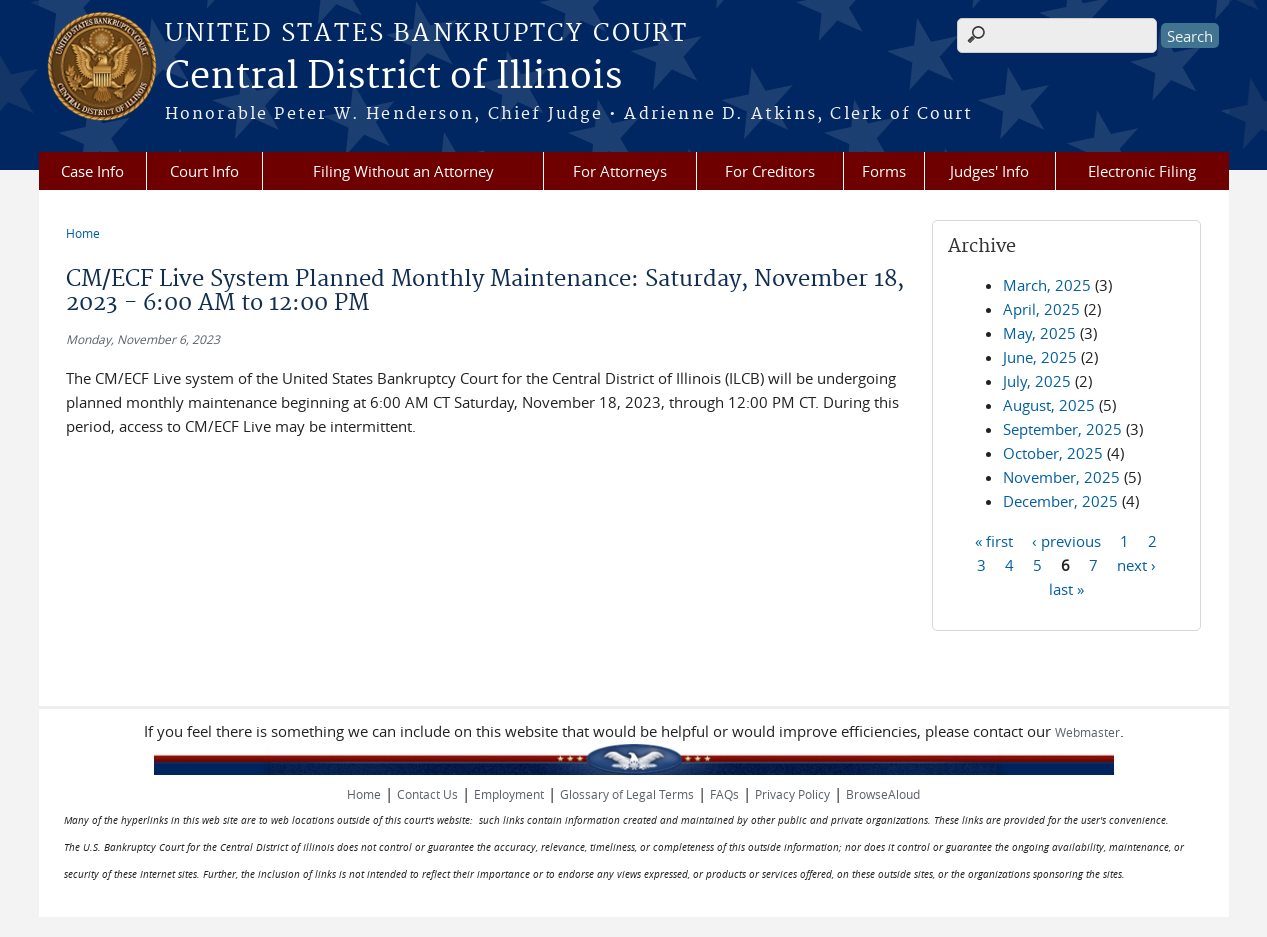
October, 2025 (1053, 453)
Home (83, 233)
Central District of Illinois (393, 77)
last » (1066, 588)
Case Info (92, 171)
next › (1136, 564)
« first (994, 540)
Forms (884, 171)
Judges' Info (989, 171)
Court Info (204, 171)
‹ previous (1066, 540)
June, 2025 (1040, 357)
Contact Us (427, 794)
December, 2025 (1060, 501)
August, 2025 (1049, 405)
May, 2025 (1039, 333)
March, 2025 (1047, 285)
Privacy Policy (792, 794)
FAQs (724, 794)
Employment (509, 794)
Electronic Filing (1142, 171)
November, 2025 (1061, 477)
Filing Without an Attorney (403, 171)
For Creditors (770, 171)
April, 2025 (1041, 309)
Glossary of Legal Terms (627, 794)
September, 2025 (1062, 429)
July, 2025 (1037, 381)
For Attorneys (620, 171)
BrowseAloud (883, 794)
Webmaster (1087, 732)
